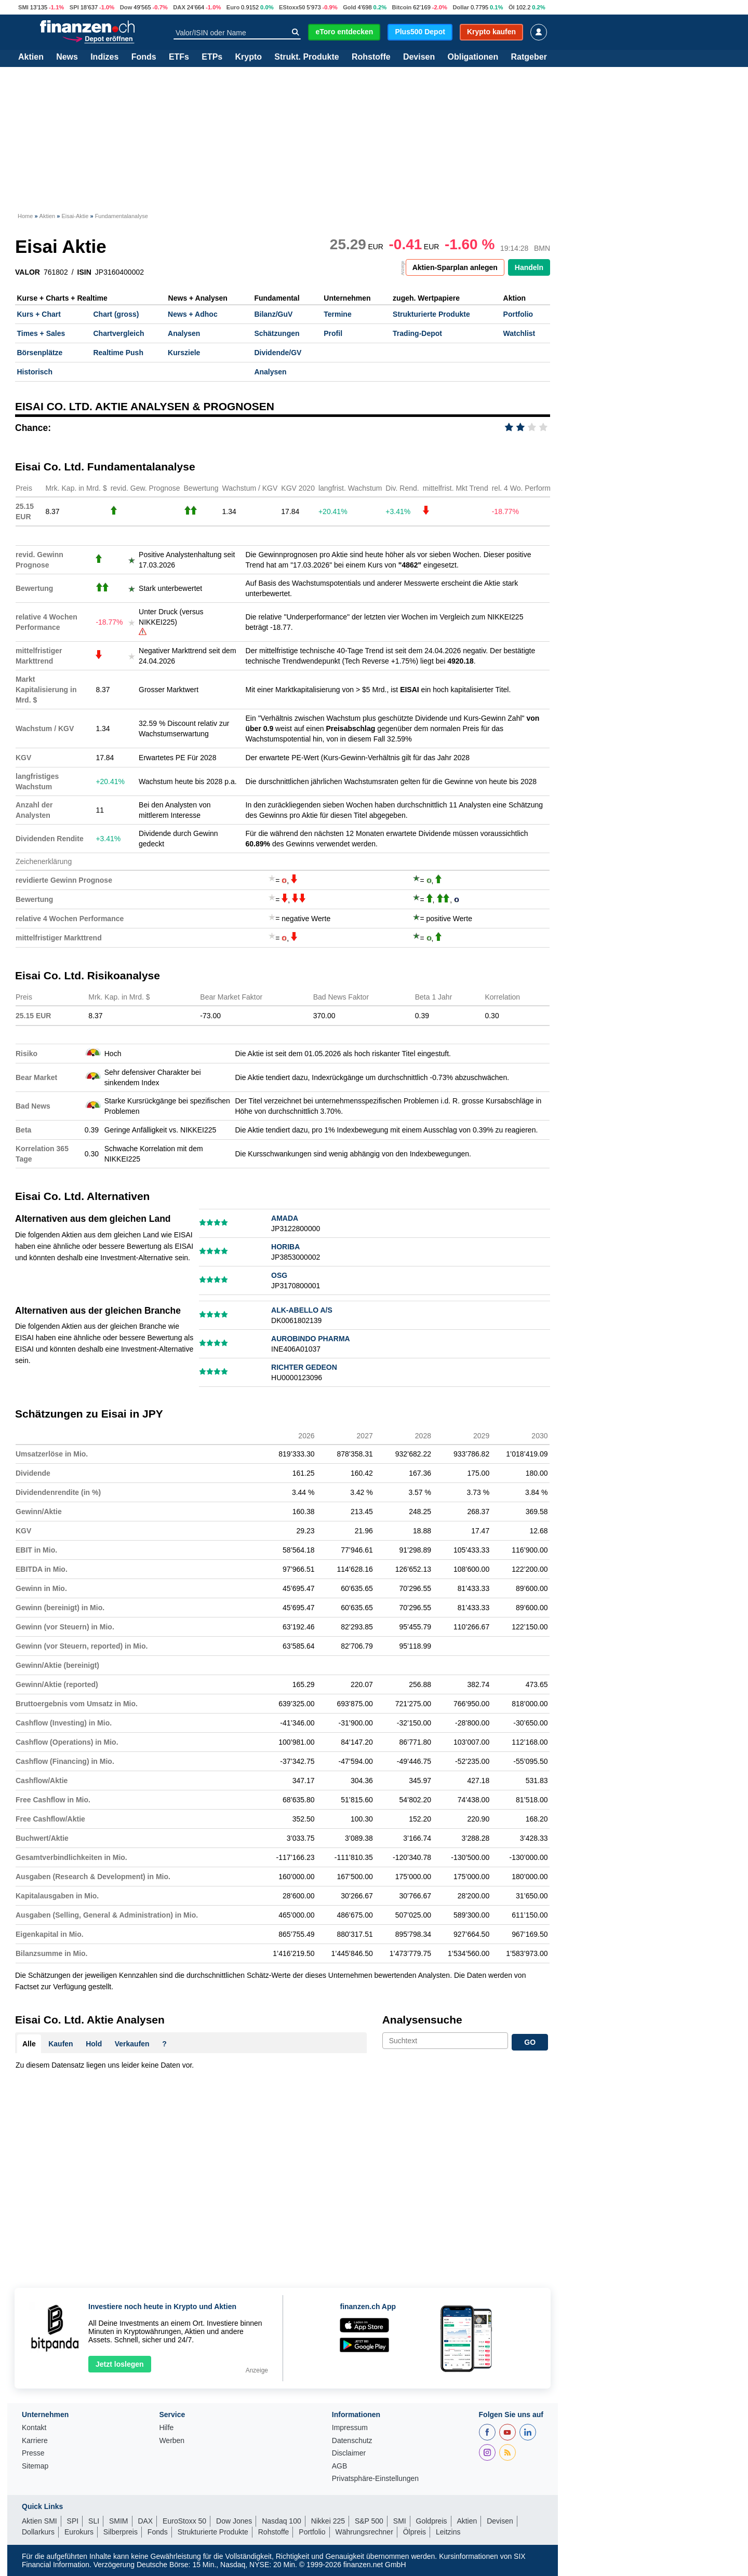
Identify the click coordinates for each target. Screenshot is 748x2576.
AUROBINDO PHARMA (310, 1338)
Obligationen (472, 57)
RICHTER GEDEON (304, 1367)
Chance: (33, 428)
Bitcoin (402, 7)
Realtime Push (118, 352)
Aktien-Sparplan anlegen (455, 267)
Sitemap (35, 2466)
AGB (340, 2466)
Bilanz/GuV (273, 314)
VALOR (27, 272)
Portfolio (518, 314)
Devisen (419, 57)
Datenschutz (352, 2441)
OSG (279, 1275)
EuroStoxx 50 (184, 2521)
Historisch (34, 372)
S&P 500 (369, 2521)
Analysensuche (422, 2020)
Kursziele (184, 352)
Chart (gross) (116, 314)
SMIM (118, 2521)
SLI (93, 2521)
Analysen (184, 333)
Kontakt (34, 2428)
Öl (512, 7)
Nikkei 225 (328, 2521)
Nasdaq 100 (281, 2521)
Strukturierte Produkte (431, 314)
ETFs (179, 57)
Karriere (35, 2441)
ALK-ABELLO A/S (301, 1310)
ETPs (212, 57)
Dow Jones (234, 2521)
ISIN (84, 272)
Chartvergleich (118, 333)
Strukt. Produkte (306, 57)
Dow (126, 7)
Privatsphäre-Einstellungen (375, 2479)
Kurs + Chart (39, 314)
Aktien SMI (39, 2521)
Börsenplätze (40, 352)
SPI (74, 7)
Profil (333, 333)
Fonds (143, 57)
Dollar (460, 7)
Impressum (350, 2428)
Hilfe (166, 2428)
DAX (179, 7)
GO (530, 2042)
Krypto (248, 57)
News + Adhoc (193, 314)
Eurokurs (79, 2532)
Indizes (104, 57)
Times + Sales (41, 333)
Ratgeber (529, 57)
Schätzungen (276, 333)
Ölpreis (414, 2532)
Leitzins (448, 2532)
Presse (33, 2453)
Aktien (31, 57)
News (67, 57)
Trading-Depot (417, 333)
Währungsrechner (364, 2532)
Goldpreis (431, 2521)
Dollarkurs (38, 2532)
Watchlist (519, 333)
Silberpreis (120, 2532)
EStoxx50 (292, 7)
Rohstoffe (371, 57)
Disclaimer (349, 2453)
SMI (23, 7)
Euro (232, 7)
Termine (337, 314)
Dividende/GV (277, 352)
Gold (349, 7)
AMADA (284, 1218)
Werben (171, 2441)
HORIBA (285, 1247)
